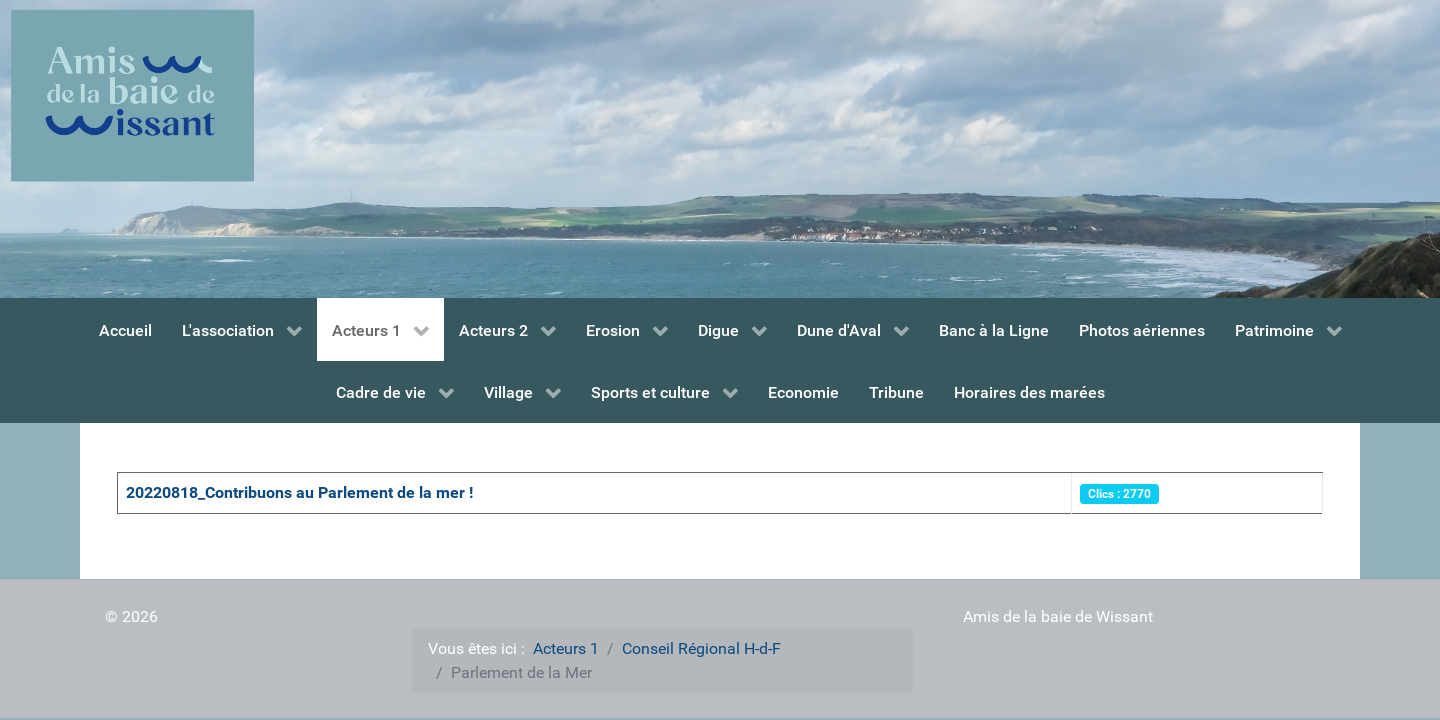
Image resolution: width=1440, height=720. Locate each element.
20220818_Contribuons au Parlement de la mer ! (299, 492)
